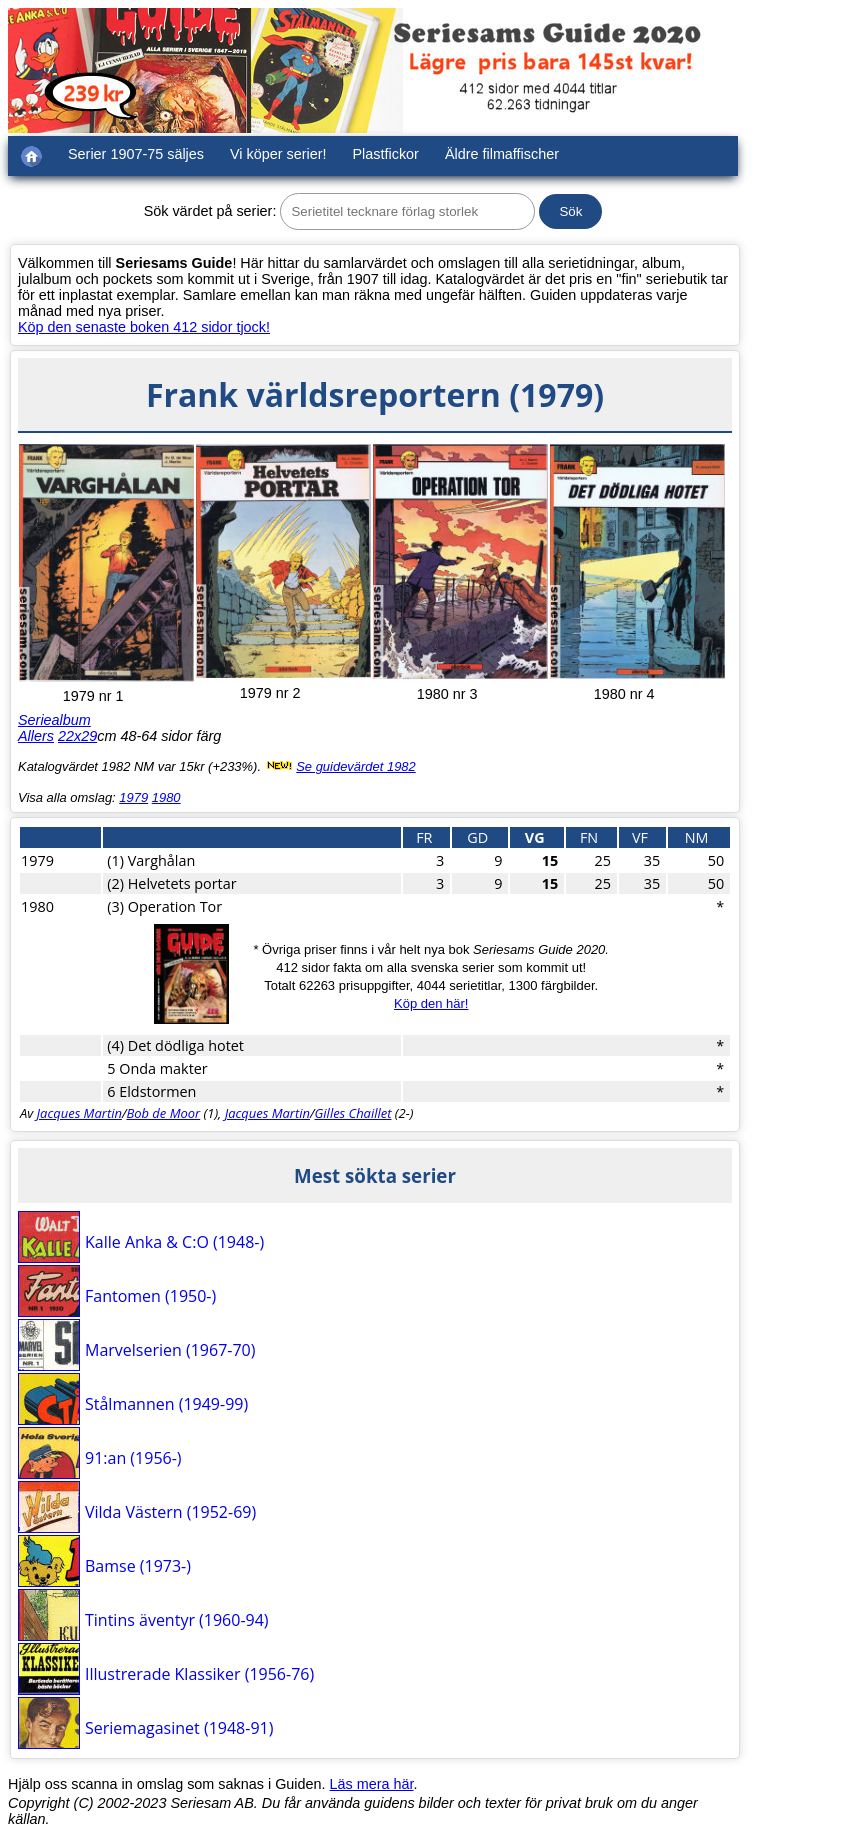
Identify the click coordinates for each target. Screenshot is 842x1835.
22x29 (77, 736)
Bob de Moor (163, 1113)
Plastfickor (386, 154)
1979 (133, 797)
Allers (36, 736)
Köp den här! (431, 1003)
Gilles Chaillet (353, 1113)
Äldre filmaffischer (502, 154)
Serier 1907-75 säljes (136, 154)
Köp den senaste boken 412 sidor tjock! (144, 327)
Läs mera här (372, 1784)
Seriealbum (54, 720)
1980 (166, 797)
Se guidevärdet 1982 (356, 766)
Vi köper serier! (278, 154)
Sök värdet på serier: (210, 211)
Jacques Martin (79, 1113)
